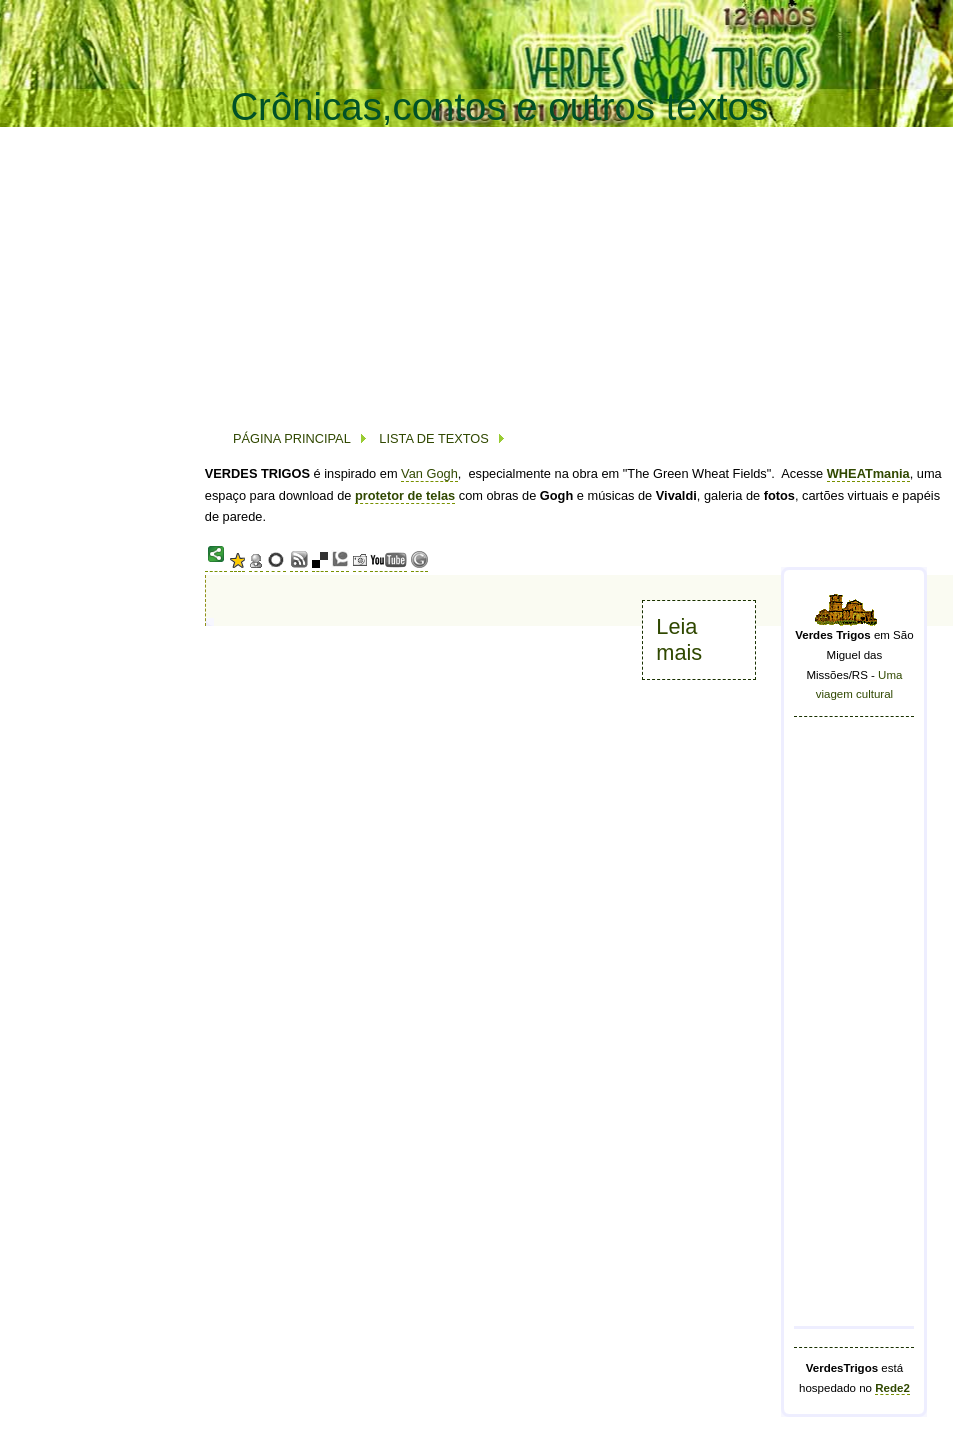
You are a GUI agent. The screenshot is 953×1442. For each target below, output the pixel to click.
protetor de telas (405, 495)
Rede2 (892, 1388)
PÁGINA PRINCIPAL (292, 438)
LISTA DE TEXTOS (432, 438)
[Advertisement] (464, 269)
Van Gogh (429, 473)
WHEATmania (868, 473)
